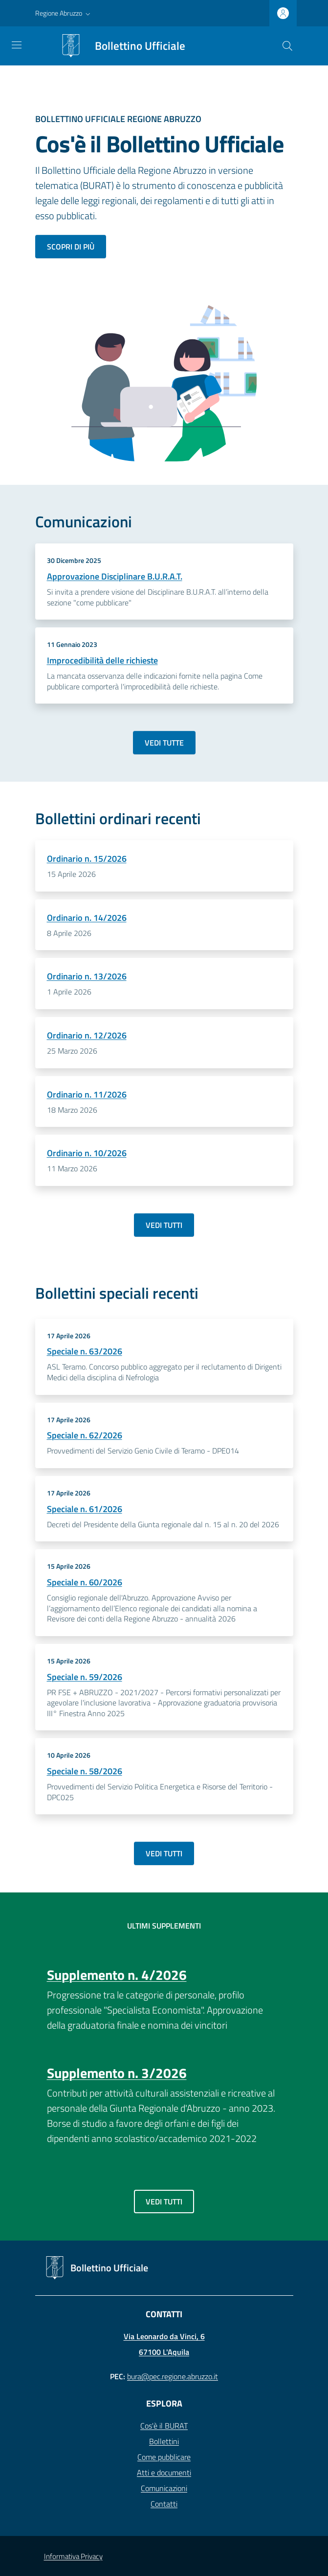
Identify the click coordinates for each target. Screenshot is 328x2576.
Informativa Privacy (73, 2556)
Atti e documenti (164, 2472)
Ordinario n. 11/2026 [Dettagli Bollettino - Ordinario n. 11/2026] (87, 1094)
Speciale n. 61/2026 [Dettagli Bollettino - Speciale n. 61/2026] (84, 1509)
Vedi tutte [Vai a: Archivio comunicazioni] (164, 742)
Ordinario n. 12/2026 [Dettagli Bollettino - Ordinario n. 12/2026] (87, 1035)
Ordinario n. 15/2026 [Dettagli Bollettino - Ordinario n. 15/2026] (87, 858)
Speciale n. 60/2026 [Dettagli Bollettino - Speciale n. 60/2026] (84, 1582)
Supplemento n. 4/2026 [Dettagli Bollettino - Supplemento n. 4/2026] (117, 1974)
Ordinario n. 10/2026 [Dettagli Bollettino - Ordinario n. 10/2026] (87, 1153)
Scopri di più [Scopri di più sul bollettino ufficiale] (70, 246)
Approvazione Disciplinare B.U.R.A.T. (114, 576)
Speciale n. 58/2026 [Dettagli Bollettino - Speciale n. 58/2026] (84, 1771)
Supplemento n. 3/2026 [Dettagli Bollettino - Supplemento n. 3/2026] (117, 2072)
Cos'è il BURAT (164, 2425)
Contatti (164, 2504)
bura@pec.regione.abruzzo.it (172, 2376)
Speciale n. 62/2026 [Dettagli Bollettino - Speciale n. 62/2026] (84, 1435)
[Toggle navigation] (16, 45)
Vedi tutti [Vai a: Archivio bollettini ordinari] (164, 1225)
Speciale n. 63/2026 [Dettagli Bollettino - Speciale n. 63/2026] (84, 1351)
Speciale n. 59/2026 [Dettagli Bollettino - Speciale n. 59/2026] (84, 1676)
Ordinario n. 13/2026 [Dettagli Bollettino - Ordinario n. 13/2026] (87, 976)
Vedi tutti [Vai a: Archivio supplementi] (164, 2201)
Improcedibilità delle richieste (102, 660)
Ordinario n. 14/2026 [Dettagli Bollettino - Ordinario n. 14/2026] (87, 917)
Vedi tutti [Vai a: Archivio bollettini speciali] (164, 1853)
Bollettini (164, 2441)
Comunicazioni (164, 2488)
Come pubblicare (164, 2457)
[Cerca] (287, 46)
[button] (63, 13)
